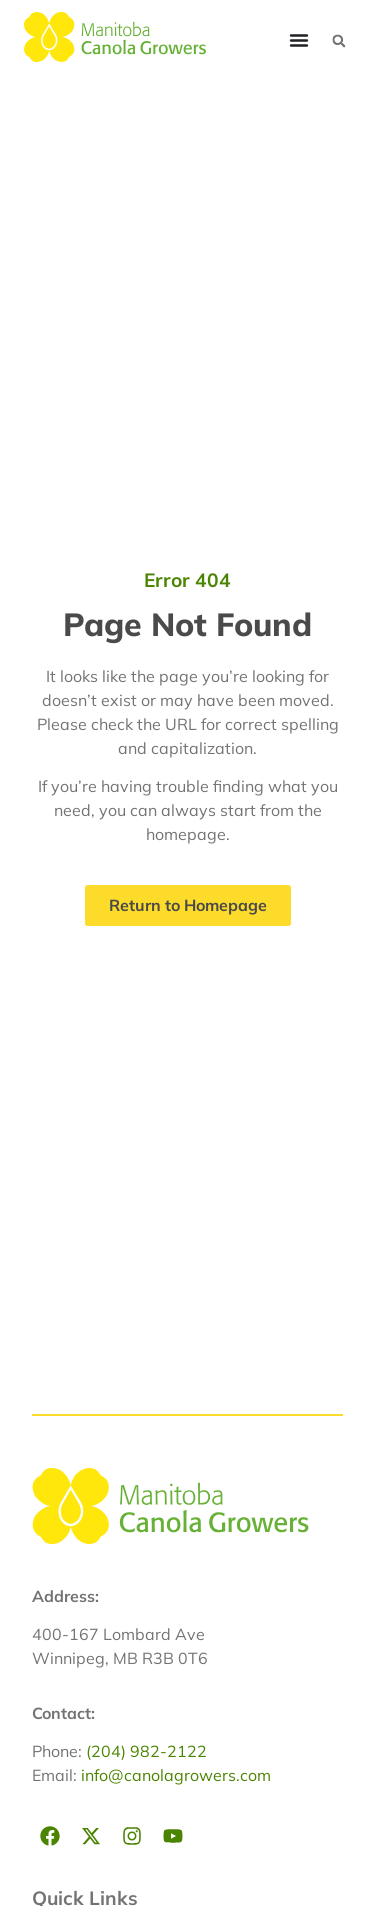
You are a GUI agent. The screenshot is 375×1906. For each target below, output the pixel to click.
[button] (339, 41)
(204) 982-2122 (146, 1751)
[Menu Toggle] (299, 40)
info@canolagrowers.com (176, 1775)
